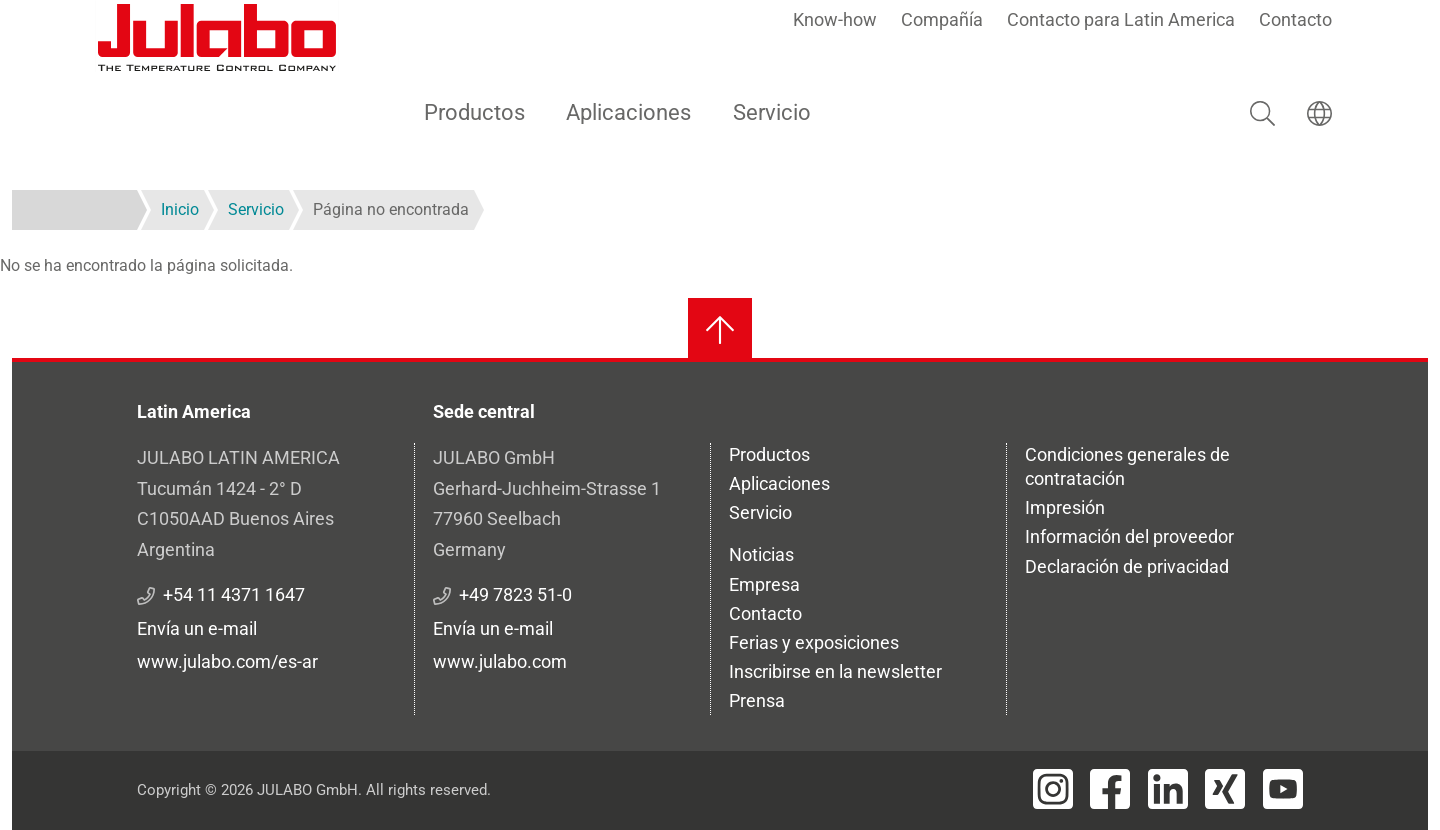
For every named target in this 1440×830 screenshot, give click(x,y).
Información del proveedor (1129, 536)
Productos (474, 112)
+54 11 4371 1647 (234, 594)
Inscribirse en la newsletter (835, 671)
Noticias (761, 554)
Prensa (757, 700)
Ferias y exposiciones (814, 642)
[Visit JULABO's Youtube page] (1283, 789)
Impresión (1065, 507)
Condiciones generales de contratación (1127, 466)
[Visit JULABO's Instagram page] (1053, 789)
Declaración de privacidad (1127, 566)
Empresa (764, 584)
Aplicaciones (628, 112)
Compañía (942, 19)
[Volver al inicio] (720, 330)
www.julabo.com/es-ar (227, 661)
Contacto (1295, 19)
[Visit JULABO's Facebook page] (1110, 789)
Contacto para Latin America (1121, 19)
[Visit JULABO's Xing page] (1225, 789)
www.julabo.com (500, 661)
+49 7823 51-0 (515, 594)
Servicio (772, 112)
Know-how (835, 19)
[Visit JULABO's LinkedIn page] (1168, 789)
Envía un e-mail (197, 628)
